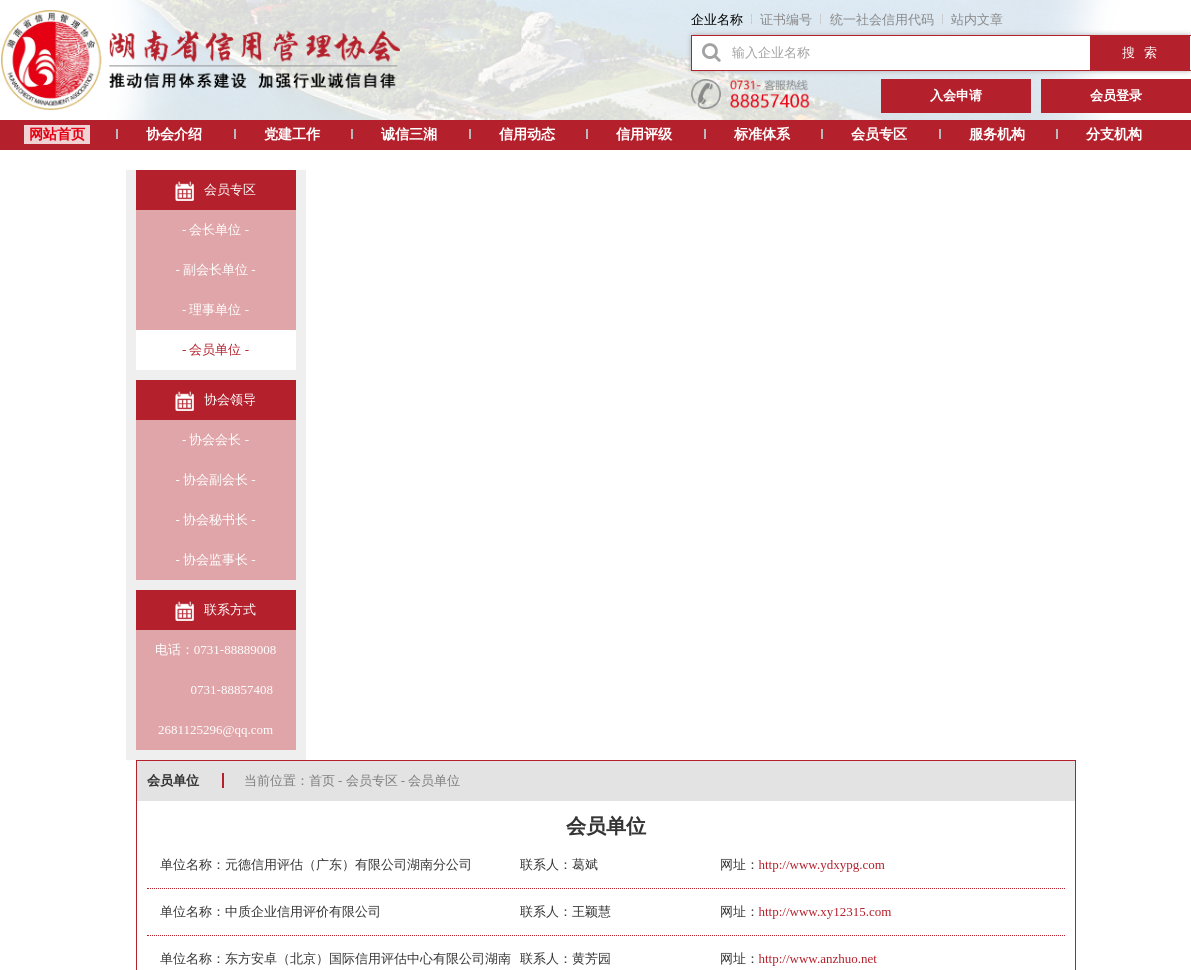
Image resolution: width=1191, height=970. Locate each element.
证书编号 (786, 19)
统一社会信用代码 (882, 19)
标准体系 (762, 134)
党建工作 (292, 134)
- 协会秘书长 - (215, 519)
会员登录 (1116, 95)
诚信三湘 (409, 134)
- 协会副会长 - (215, 479)
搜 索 (1140, 52)
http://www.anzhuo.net (818, 958)
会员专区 (879, 134)
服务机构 (997, 134)
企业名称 (717, 19)
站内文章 (977, 19)
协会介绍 (174, 134)
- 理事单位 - (215, 309)
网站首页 (57, 134)
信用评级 (644, 134)
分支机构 (1114, 134)
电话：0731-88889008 (215, 649)
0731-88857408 (215, 689)
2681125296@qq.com (215, 729)
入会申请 (956, 95)
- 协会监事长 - (215, 559)
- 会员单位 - (215, 349)
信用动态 (527, 134)
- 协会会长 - (215, 439)
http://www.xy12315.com (825, 911)
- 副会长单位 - (215, 269)
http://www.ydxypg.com (822, 864)
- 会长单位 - (215, 229)
